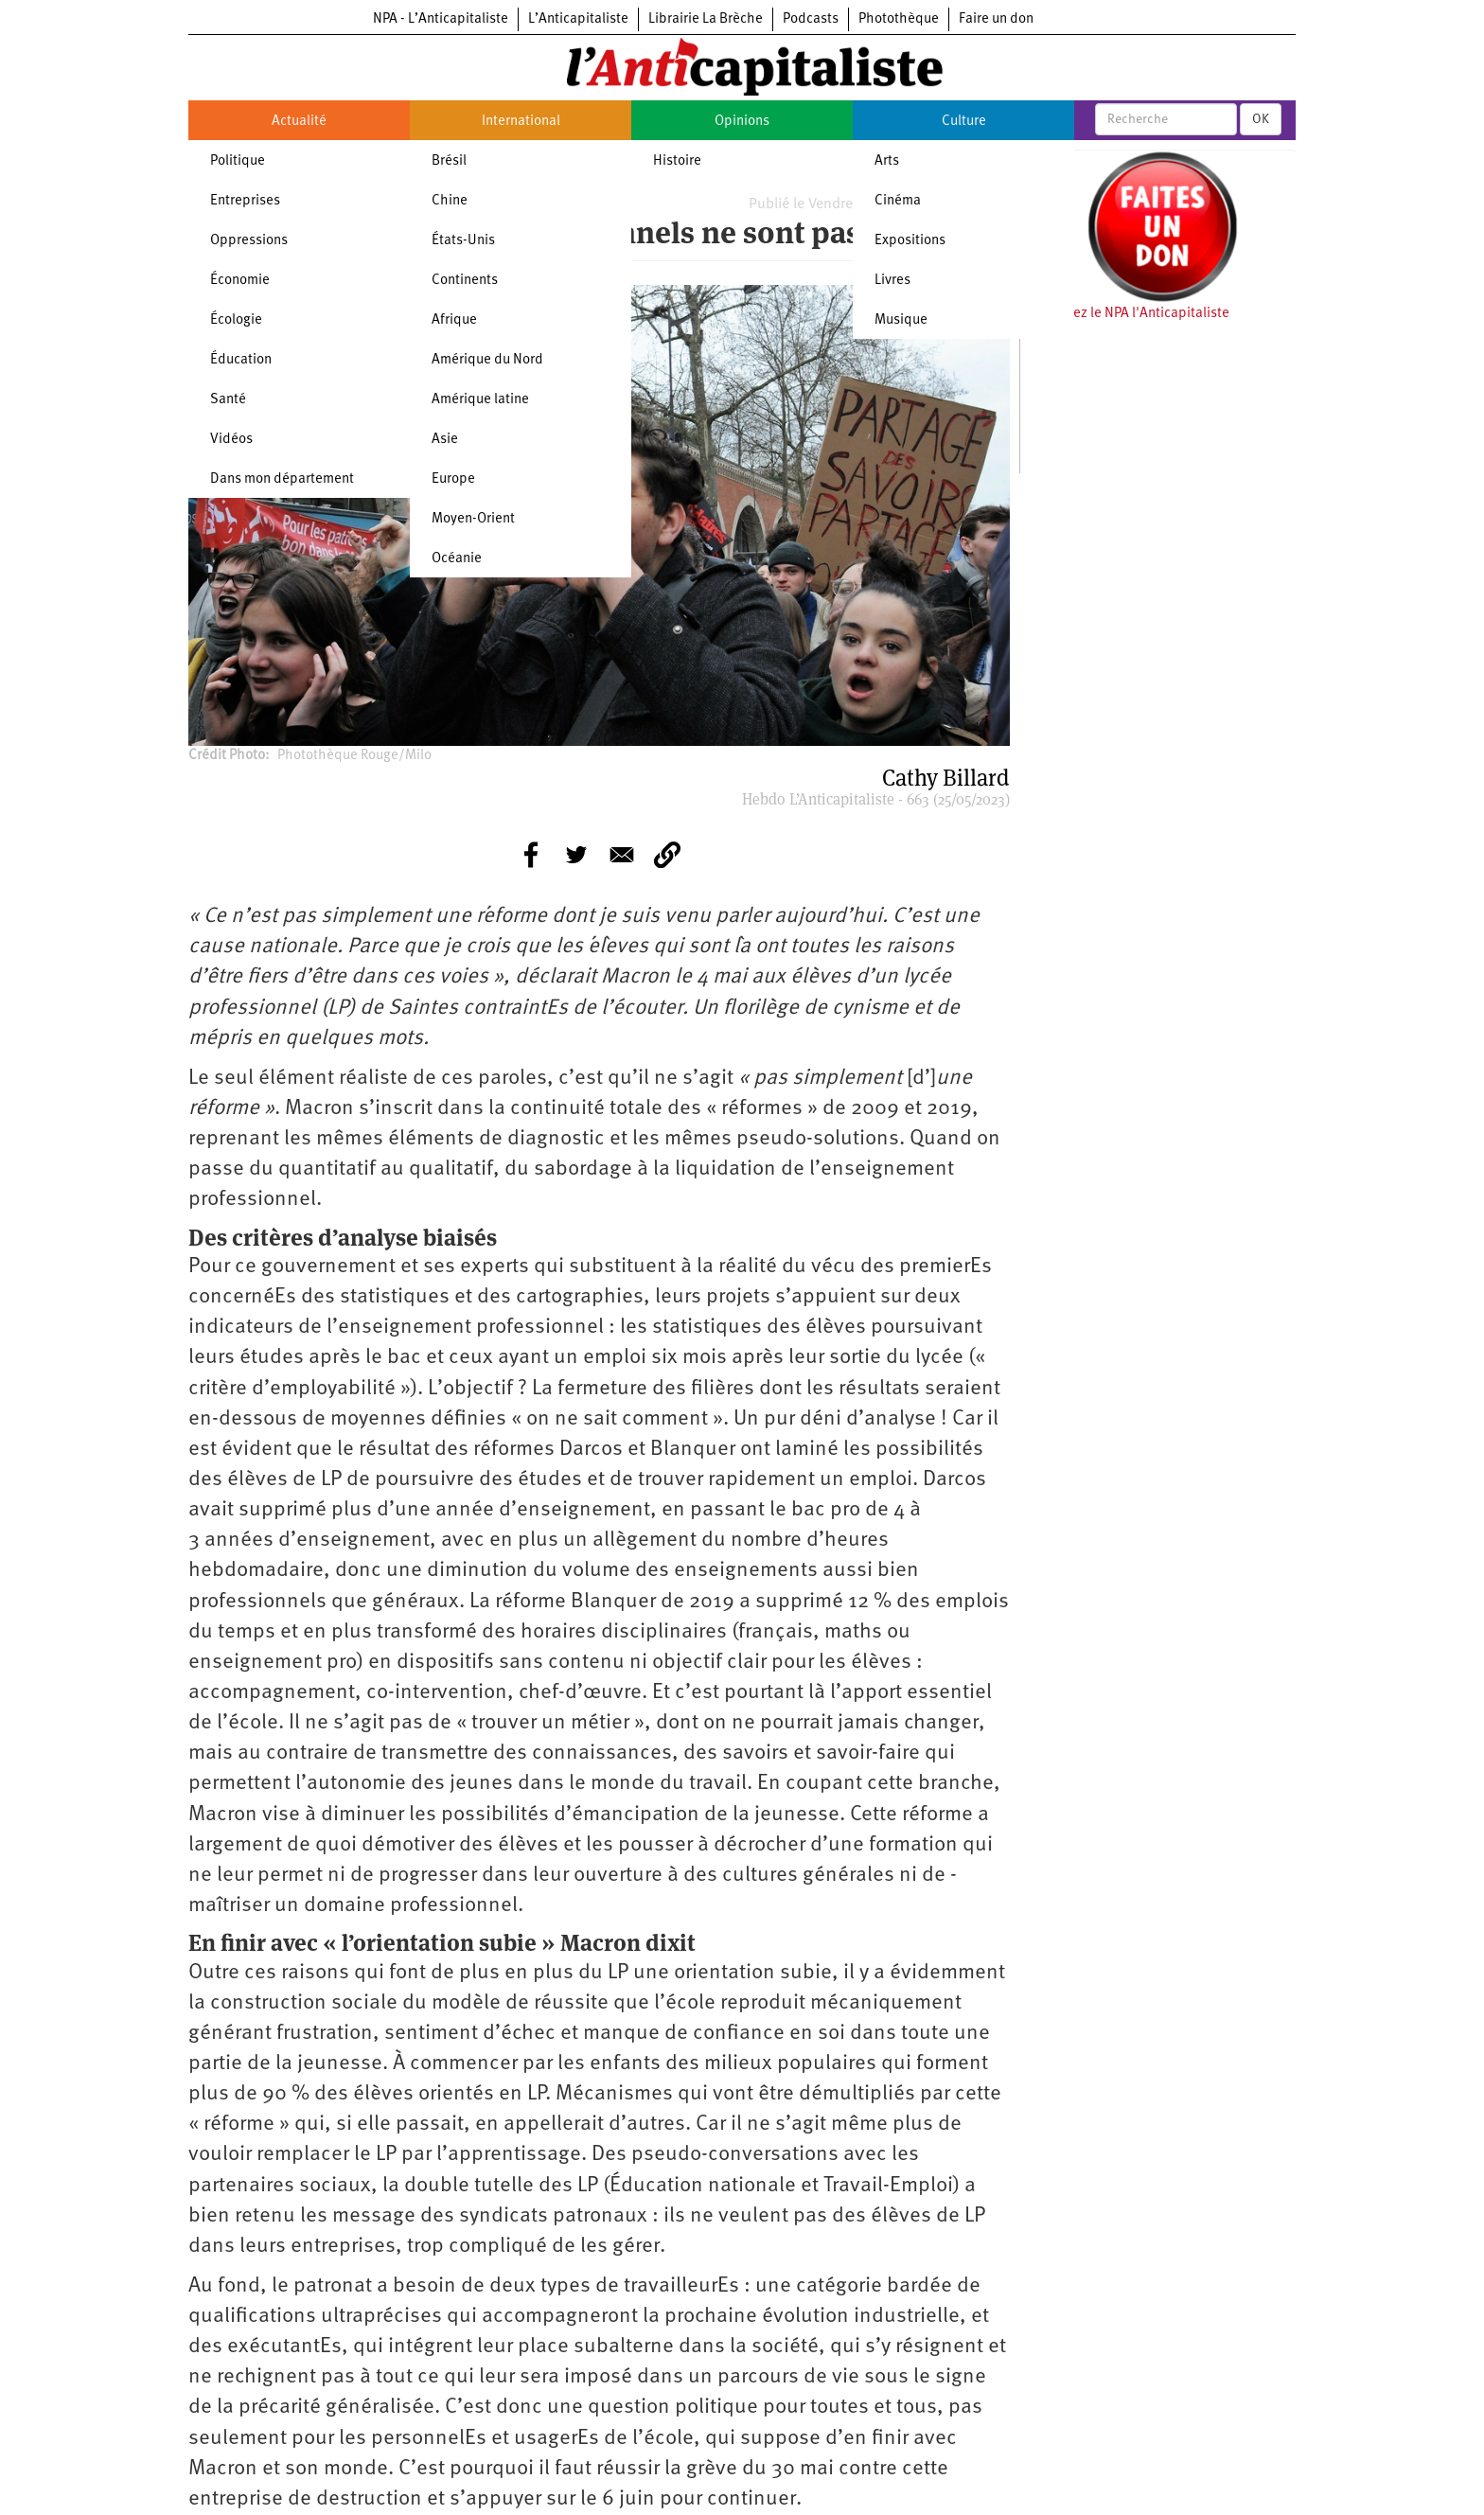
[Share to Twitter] (576, 855)
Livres (892, 281)
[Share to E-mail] (622, 855)
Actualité (299, 122)
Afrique (454, 320)
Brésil (449, 161)
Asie (445, 440)
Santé (228, 400)
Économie (240, 281)
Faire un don (996, 19)
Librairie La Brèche (705, 19)
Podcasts (811, 19)
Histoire (677, 161)
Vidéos (231, 440)
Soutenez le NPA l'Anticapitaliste (1129, 314)
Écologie (236, 320)
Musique (901, 320)
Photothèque (898, 19)
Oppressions (249, 241)
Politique (237, 161)
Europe (453, 479)
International (521, 122)
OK (1260, 119)
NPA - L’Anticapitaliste (440, 19)
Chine (450, 201)
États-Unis (463, 241)
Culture (964, 122)
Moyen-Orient (473, 519)
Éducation (241, 360)
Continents (465, 281)
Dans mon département (282, 479)
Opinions (742, 122)
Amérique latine (480, 400)
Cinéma (897, 201)
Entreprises (245, 201)
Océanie (457, 559)
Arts (886, 161)
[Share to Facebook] (531, 855)
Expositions (909, 241)
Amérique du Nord (487, 360)
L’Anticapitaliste (578, 19)
